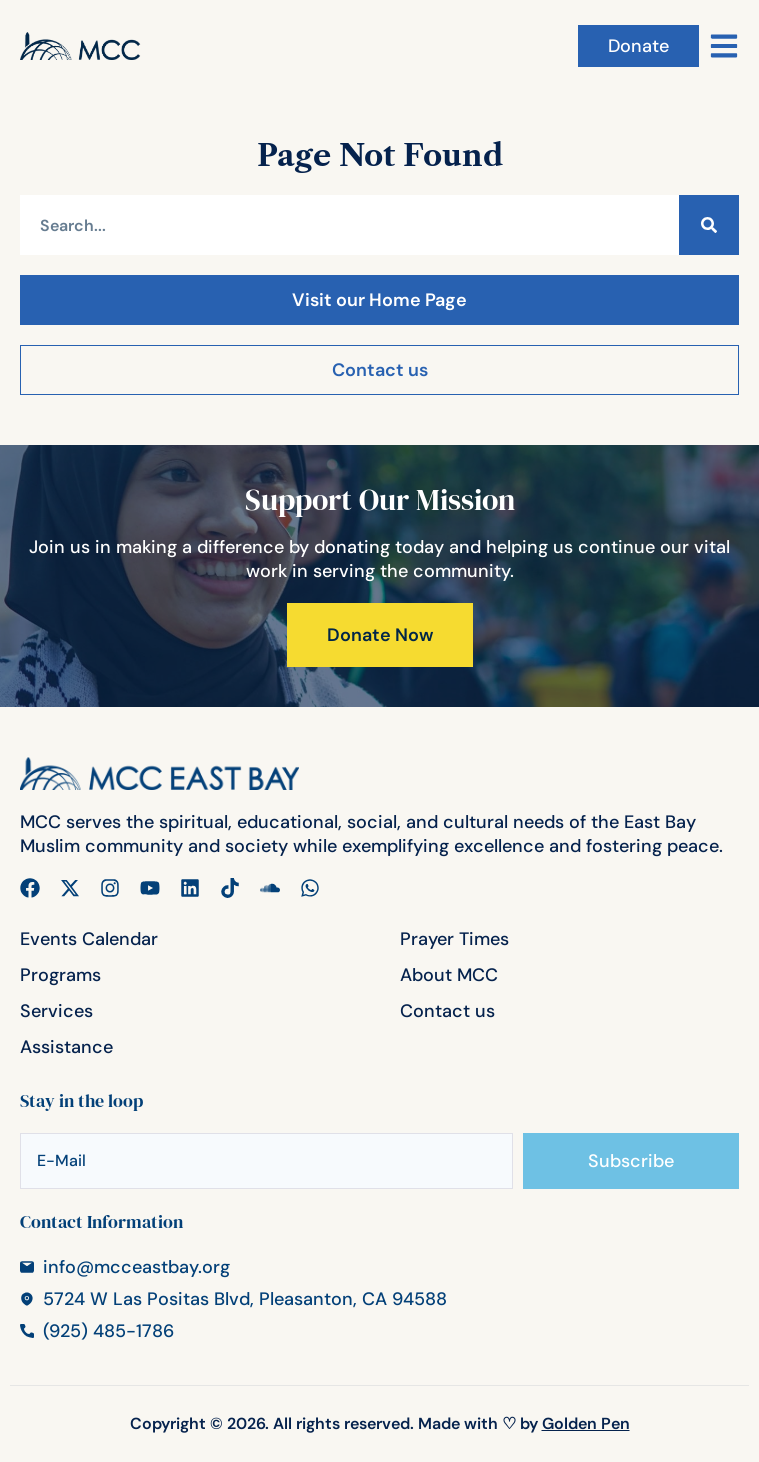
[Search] (709, 225)
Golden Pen (586, 1423)
